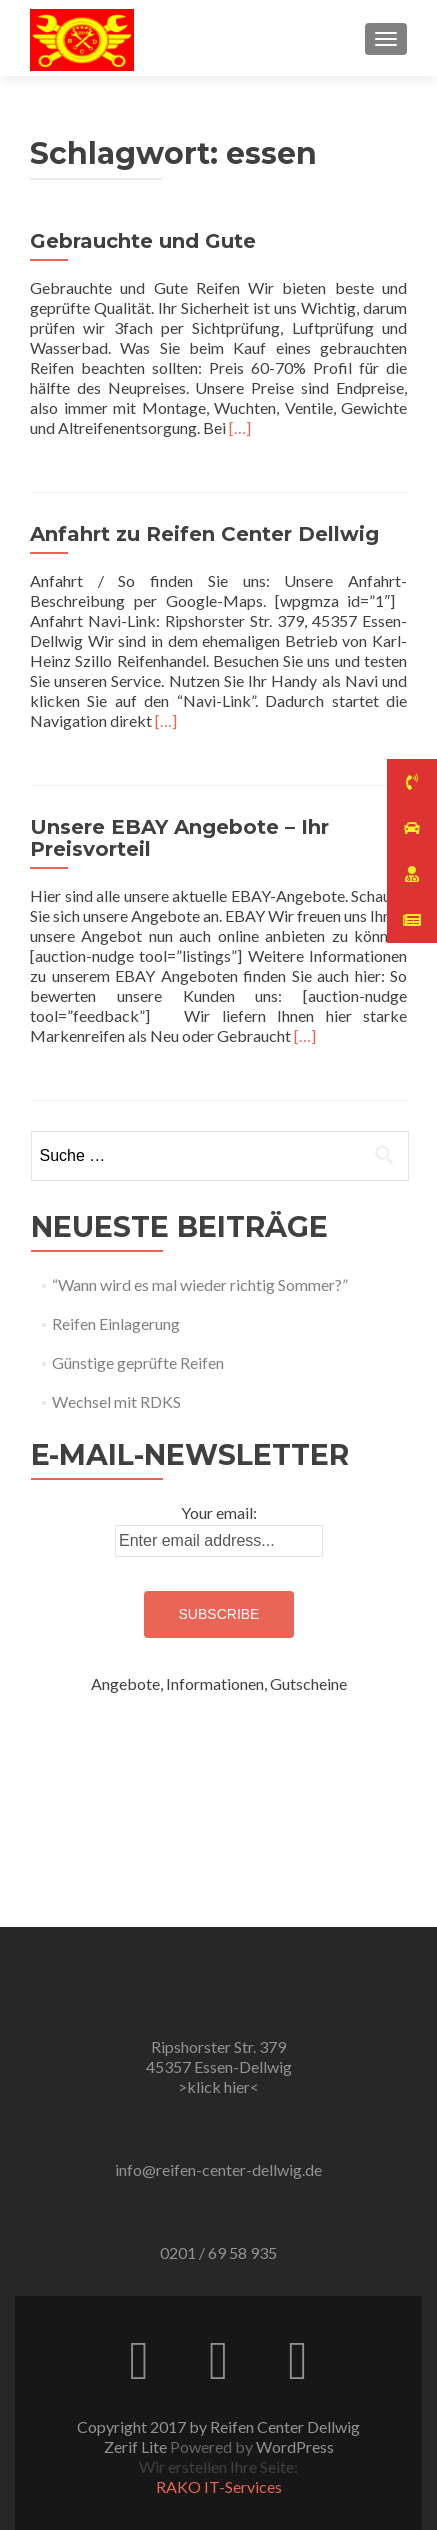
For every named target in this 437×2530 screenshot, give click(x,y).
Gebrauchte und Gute (143, 241)
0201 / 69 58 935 (218, 2252)
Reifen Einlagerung (116, 1323)
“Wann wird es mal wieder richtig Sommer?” (200, 1284)
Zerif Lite (137, 2446)
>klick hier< (218, 2086)
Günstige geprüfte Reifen (138, 1362)
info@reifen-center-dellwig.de (218, 2169)
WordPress (295, 2446)
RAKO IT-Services (219, 2486)
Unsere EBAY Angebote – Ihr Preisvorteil (179, 838)
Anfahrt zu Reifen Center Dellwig (204, 534)
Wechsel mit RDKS (116, 1401)
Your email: (219, 1512)
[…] (240, 427)
